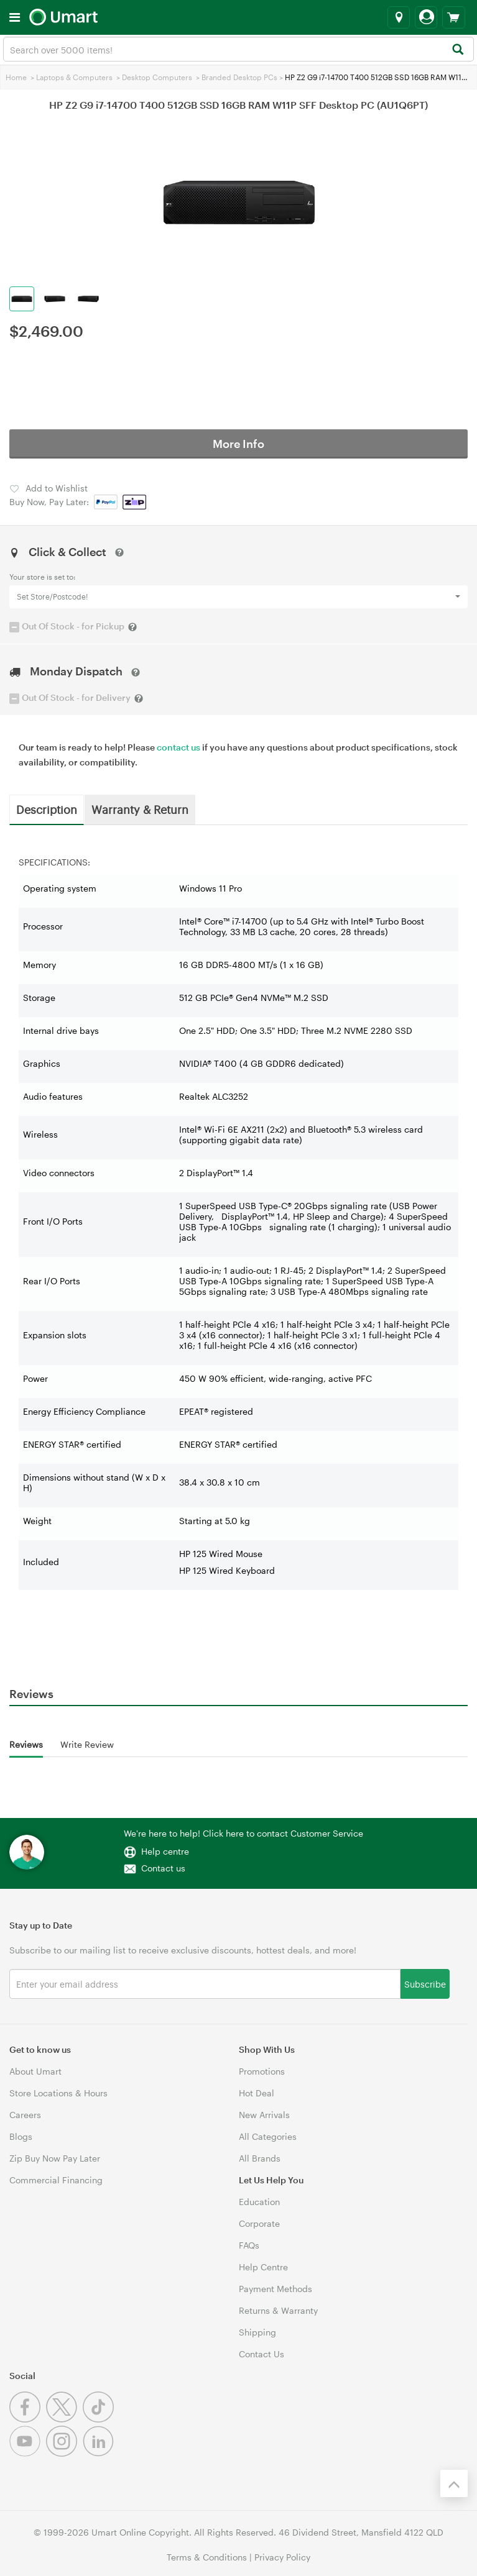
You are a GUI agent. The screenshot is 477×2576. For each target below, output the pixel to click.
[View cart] (453, 17)
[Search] (457, 50)
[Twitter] (64, 2419)
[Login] (426, 17)
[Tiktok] (100, 2419)
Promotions (262, 2071)
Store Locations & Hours (58, 2093)
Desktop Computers (157, 77)
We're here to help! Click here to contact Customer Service (243, 1833)
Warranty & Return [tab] (139, 809)
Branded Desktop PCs (239, 77)
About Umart (35, 2071)
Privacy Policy (282, 2557)
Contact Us (261, 2354)
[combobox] (238, 49)
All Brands (259, 2158)
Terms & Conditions (207, 2557)
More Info (238, 443)
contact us (178, 747)
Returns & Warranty (278, 2310)
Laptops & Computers (74, 77)
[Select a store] (398, 17)
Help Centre (263, 2267)
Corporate (259, 2223)
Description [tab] (46, 809)
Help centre (165, 1851)
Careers (25, 2114)
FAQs (249, 2245)
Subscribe (425, 1983)
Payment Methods (275, 2288)
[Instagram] (64, 2453)
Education (259, 2201)
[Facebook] (27, 2419)
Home (16, 77)
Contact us (163, 1868)
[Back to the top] (454, 2483)
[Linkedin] (100, 2453)
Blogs (20, 2136)
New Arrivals (264, 2114)
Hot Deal (256, 2093)
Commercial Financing (56, 2180)
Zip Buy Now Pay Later (54, 2158)
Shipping (257, 2332)
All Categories (268, 2136)
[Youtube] (27, 2453)
